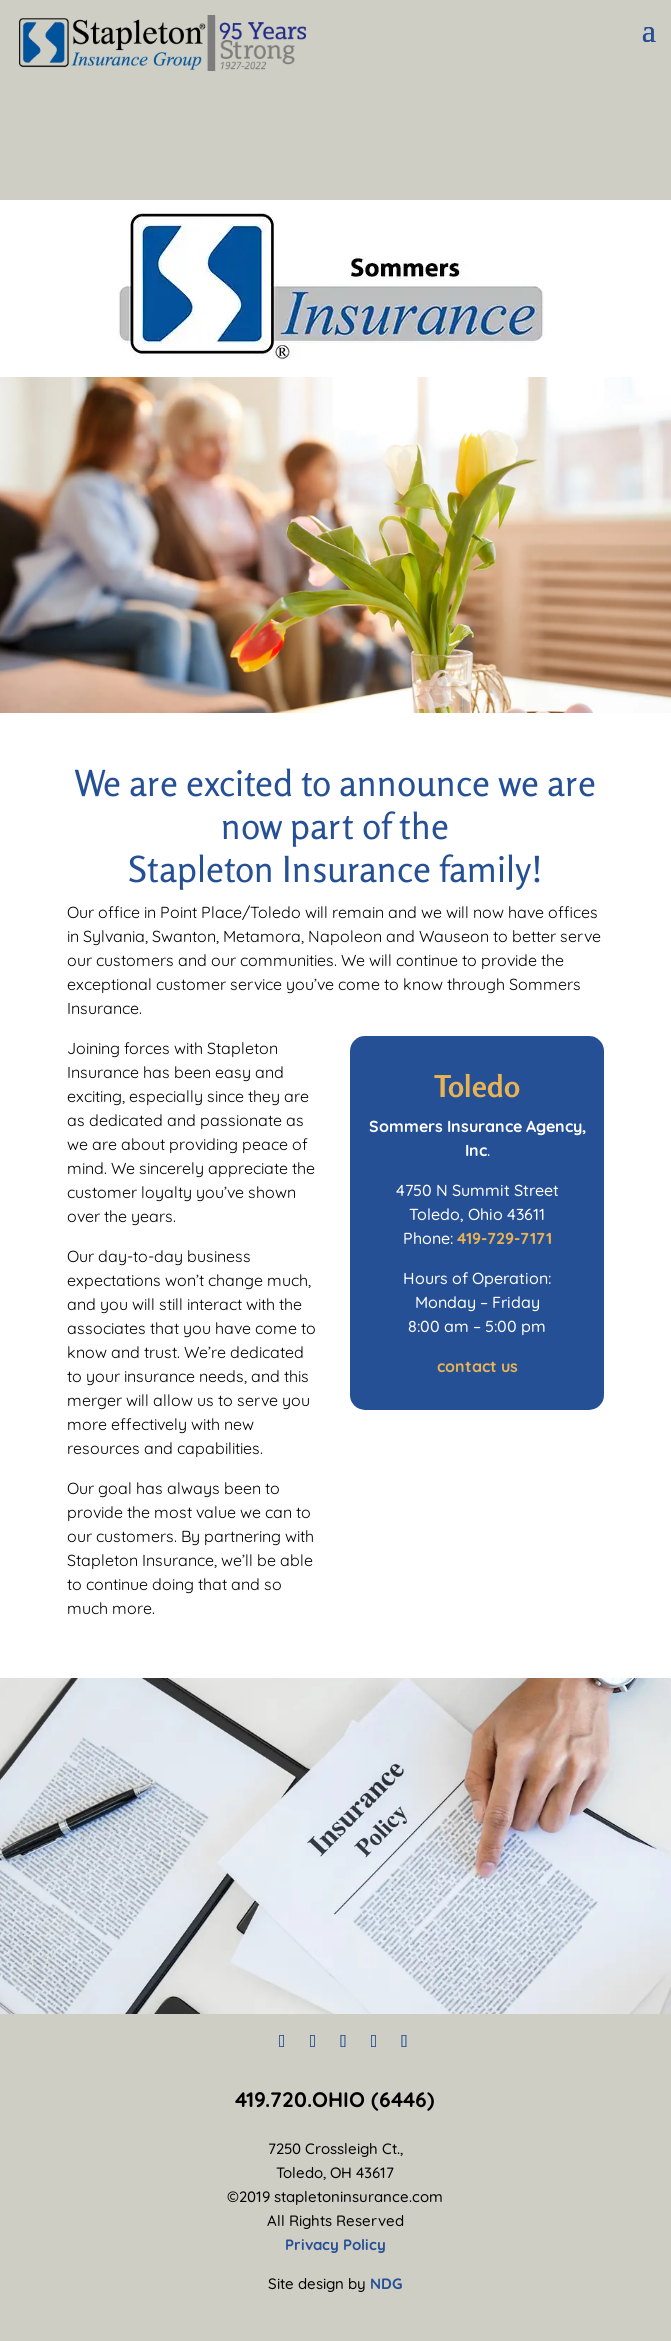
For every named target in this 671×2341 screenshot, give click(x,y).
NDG (386, 2283)
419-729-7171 (504, 1238)
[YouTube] (404, 2041)
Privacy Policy (335, 2244)
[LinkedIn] (374, 2041)
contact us (477, 1366)
